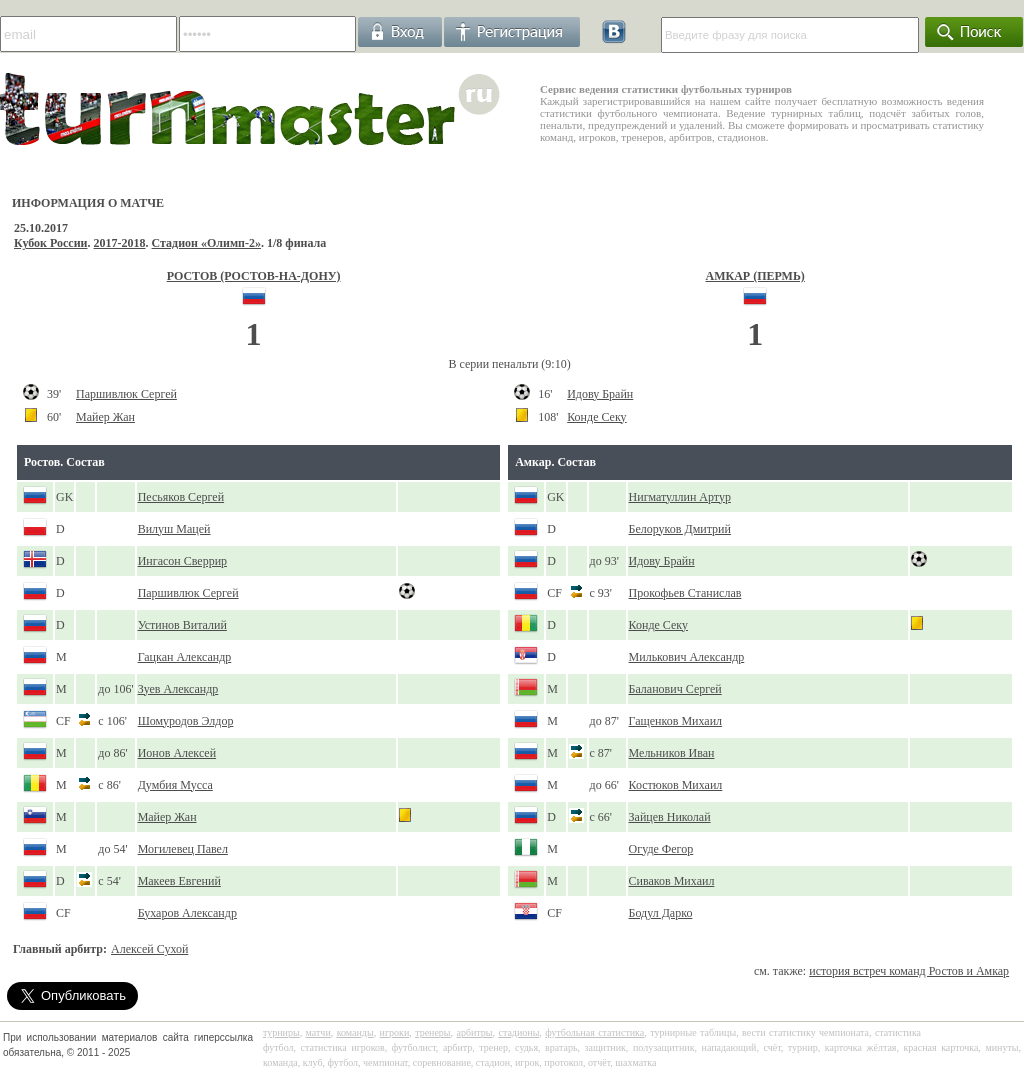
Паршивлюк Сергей (126, 394)
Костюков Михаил (676, 785)
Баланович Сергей (675, 689)
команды (355, 1032)
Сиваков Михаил (672, 881)
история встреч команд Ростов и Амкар (909, 971)
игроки (395, 1032)
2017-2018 (120, 243)
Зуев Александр (178, 689)
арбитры (474, 1032)
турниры (281, 1032)
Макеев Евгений (179, 881)
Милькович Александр (687, 657)
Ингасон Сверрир (182, 561)
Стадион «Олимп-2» (207, 243)
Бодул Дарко (661, 913)
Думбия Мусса (175, 785)
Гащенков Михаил (676, 721)
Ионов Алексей (177, 753)
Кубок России (51, 243)
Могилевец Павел (183, 849)
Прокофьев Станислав (685, 593)
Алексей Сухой (149, 949)
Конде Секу (596, 417)
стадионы (518, 1032)
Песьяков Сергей (181, 497)
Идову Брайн (600, 394)
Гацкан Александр (185, 657)
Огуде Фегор (661, 849)
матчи (318, 1032)
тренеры (432, 1032)
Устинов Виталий (182, 625)
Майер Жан (105, 417)
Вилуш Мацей (174, 529)
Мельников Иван (672, 753)
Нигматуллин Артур (680, 497)
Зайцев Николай (670, 817)
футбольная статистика (594, 1032)
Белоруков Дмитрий (680, 529)
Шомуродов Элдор (186, 721)
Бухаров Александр (187, 913)
